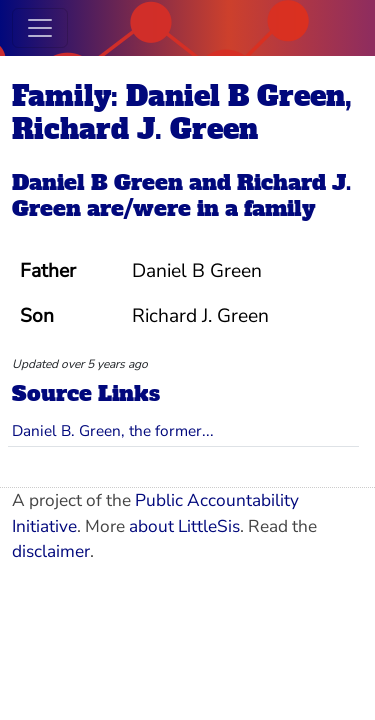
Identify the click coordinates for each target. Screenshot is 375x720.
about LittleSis (184, 526)
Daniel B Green (97, 182)
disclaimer (51, 551)
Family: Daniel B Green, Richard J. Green (182, 112)
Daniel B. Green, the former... (113, 430)
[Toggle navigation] (40, 28)
